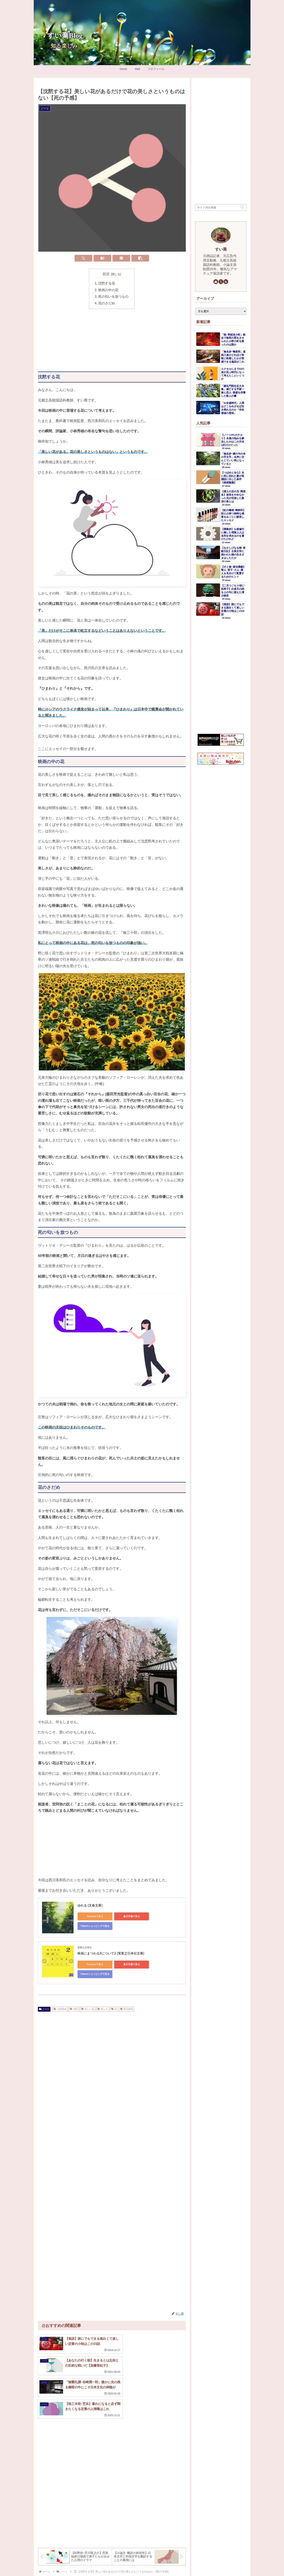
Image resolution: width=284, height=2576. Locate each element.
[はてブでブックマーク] (102, 258)
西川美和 (126, 2008)
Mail (132, 2563)
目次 (106, 274)
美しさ (102, 2008)
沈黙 (74, 2008)
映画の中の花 (108, 289)
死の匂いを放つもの (113, 296)
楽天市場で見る (132, 1915)
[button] (140, 258)
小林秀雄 (60, 2008)
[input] (221, 207)
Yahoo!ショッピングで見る (95, 1925)
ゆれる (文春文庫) (90, 1904)
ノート (44, 2008)
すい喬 (221, 249)
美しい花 (87, 2008)
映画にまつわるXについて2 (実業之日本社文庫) (111, 1952)
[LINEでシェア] (121, 258)
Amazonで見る (95, 1915)
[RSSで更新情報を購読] (225, 281)
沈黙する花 (107, 283)
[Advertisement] (112, 339)
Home (121, 2563)
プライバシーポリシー (152, 2563)
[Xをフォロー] (221, 281)
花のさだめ (107, 302)
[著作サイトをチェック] (215, 281)
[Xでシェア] (83, 258)
